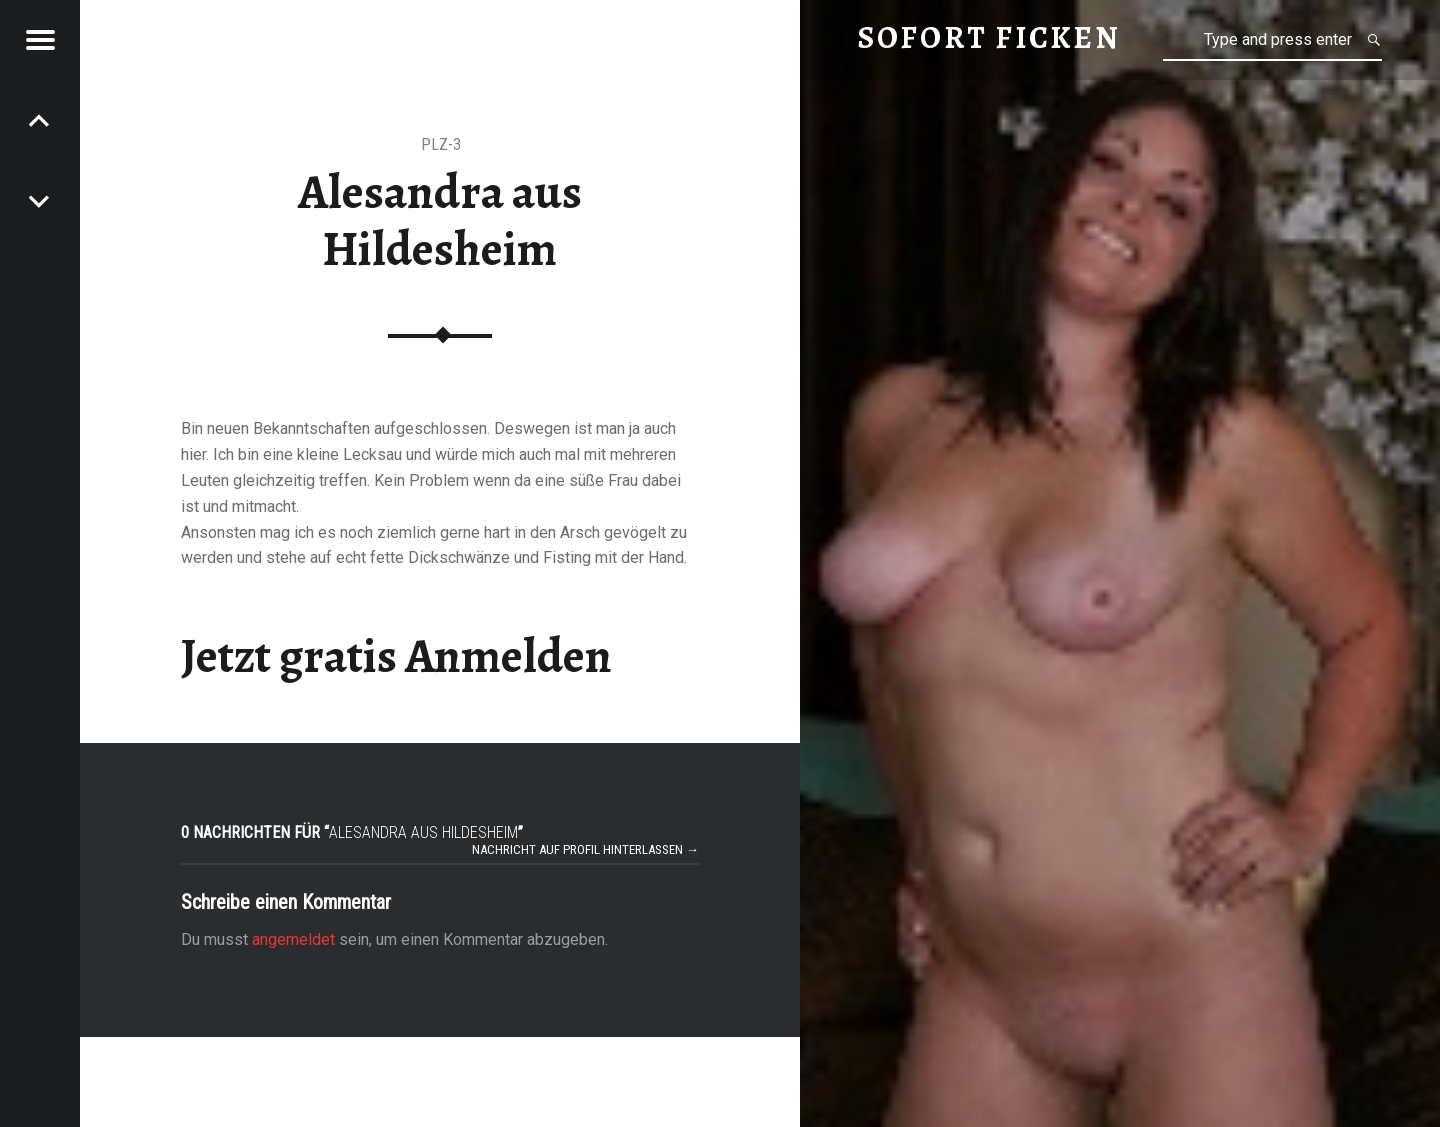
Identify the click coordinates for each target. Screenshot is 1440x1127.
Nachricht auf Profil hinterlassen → (585, 849)
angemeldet (293, 939)
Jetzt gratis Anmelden (396, 656)
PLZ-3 (441, 144)
